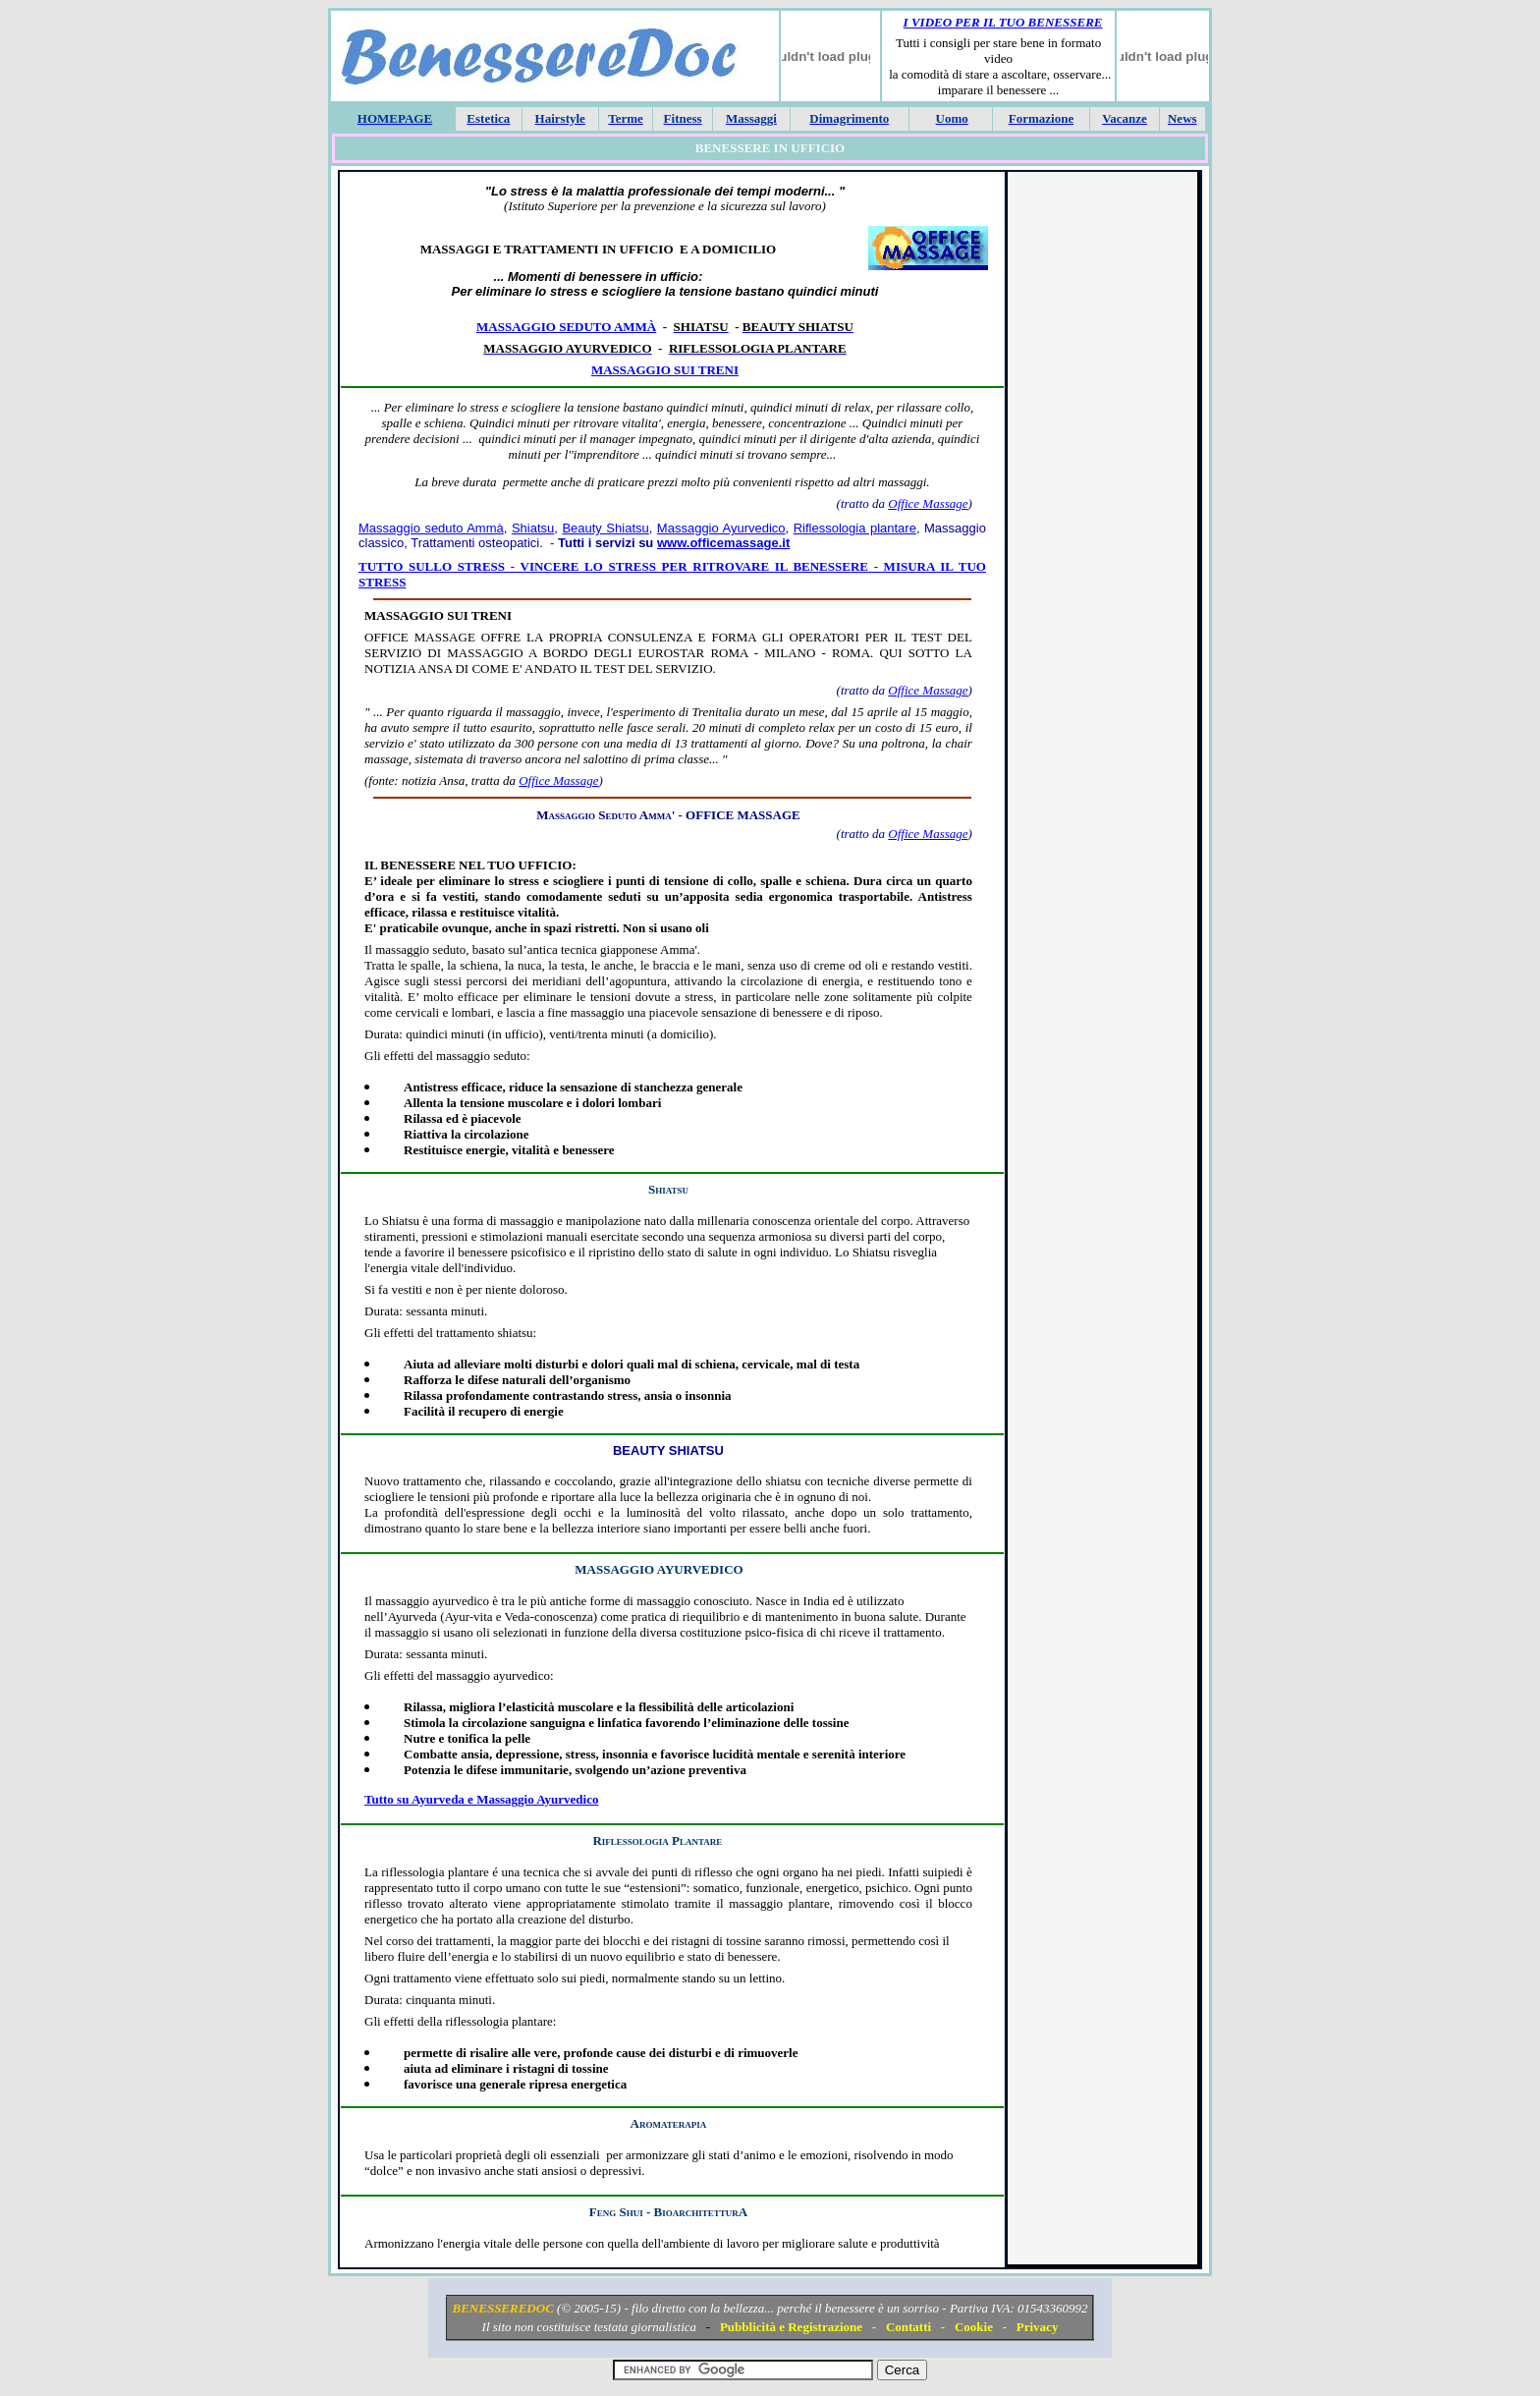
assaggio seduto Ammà (436, 528)
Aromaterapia (669, 2123)
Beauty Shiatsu (605, 528)
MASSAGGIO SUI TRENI (438, 615)
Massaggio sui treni (665, 369)
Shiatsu (533, 528)
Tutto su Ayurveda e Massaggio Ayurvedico (481, 1799)
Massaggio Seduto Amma (604, 815)
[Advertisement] (1102, 473)
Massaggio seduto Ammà (566, 326)
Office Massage (927, 503)
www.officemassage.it (723, 542)
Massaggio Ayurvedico (721, 528)
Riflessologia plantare (855, 528)
